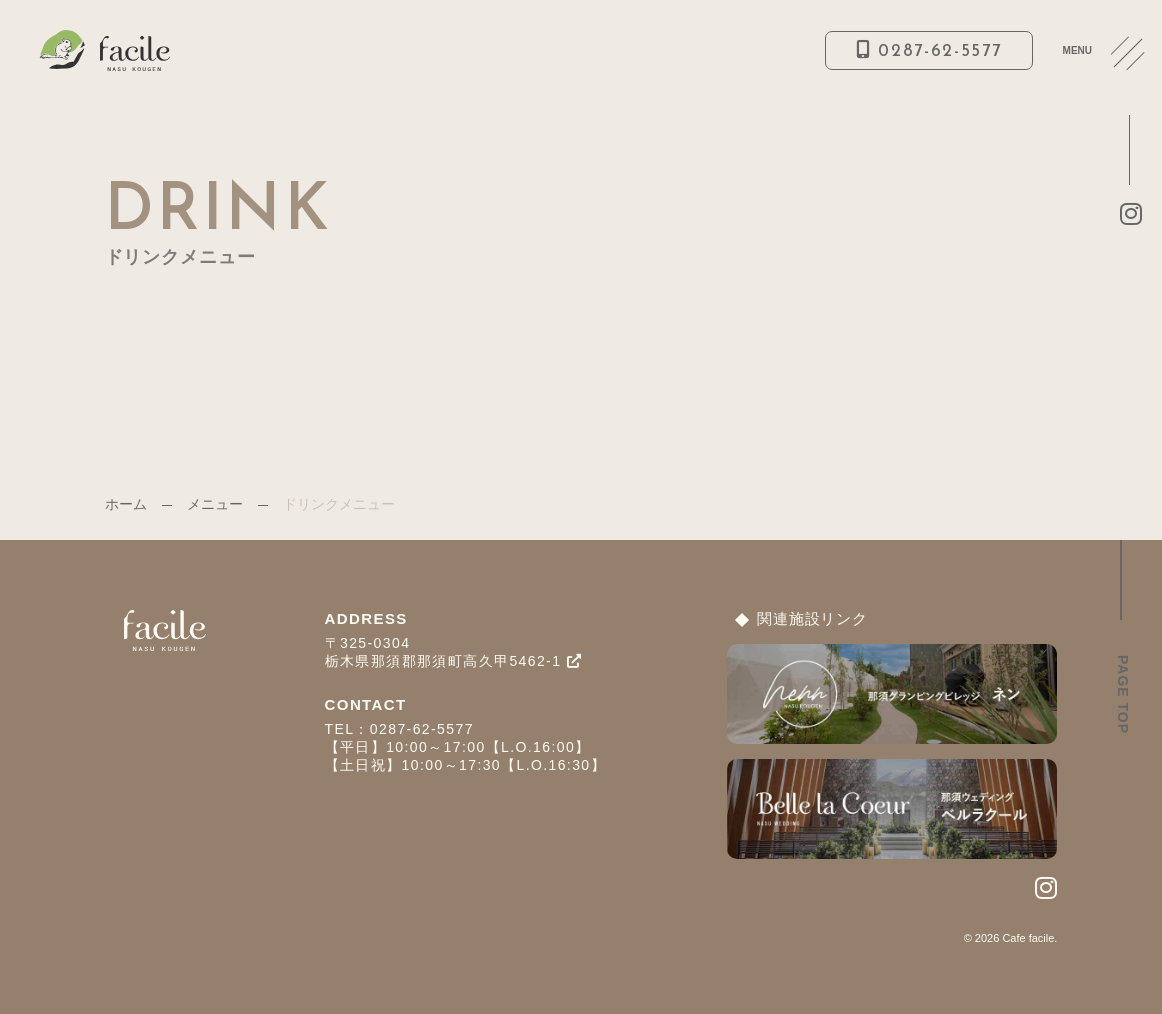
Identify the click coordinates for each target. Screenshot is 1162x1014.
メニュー (215, 504)
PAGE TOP (1123, 694)
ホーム (126, 504)
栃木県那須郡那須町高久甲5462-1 (454, 661)
